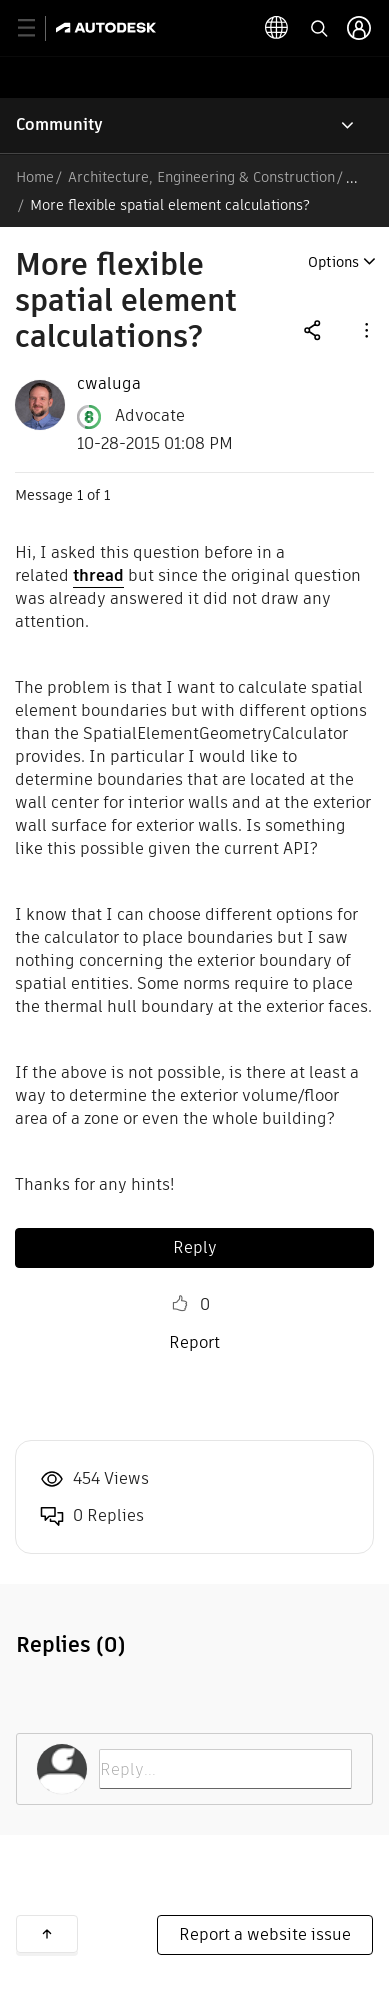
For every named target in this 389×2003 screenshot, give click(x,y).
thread (98, 575)
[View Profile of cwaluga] (109, 384)
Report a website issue (265, 1934)
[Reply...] (225, 1769)
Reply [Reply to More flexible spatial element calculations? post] (195, 1247)
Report (194, 1342)
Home (35, 177)
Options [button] (333, 262)
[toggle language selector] (277, 28)
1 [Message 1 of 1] (80, 495)
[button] (365, 329)
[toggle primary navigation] (37, 28)
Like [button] (180, 1304)
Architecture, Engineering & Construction (201, 177)
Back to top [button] (47, 1934)
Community (59, 124)
